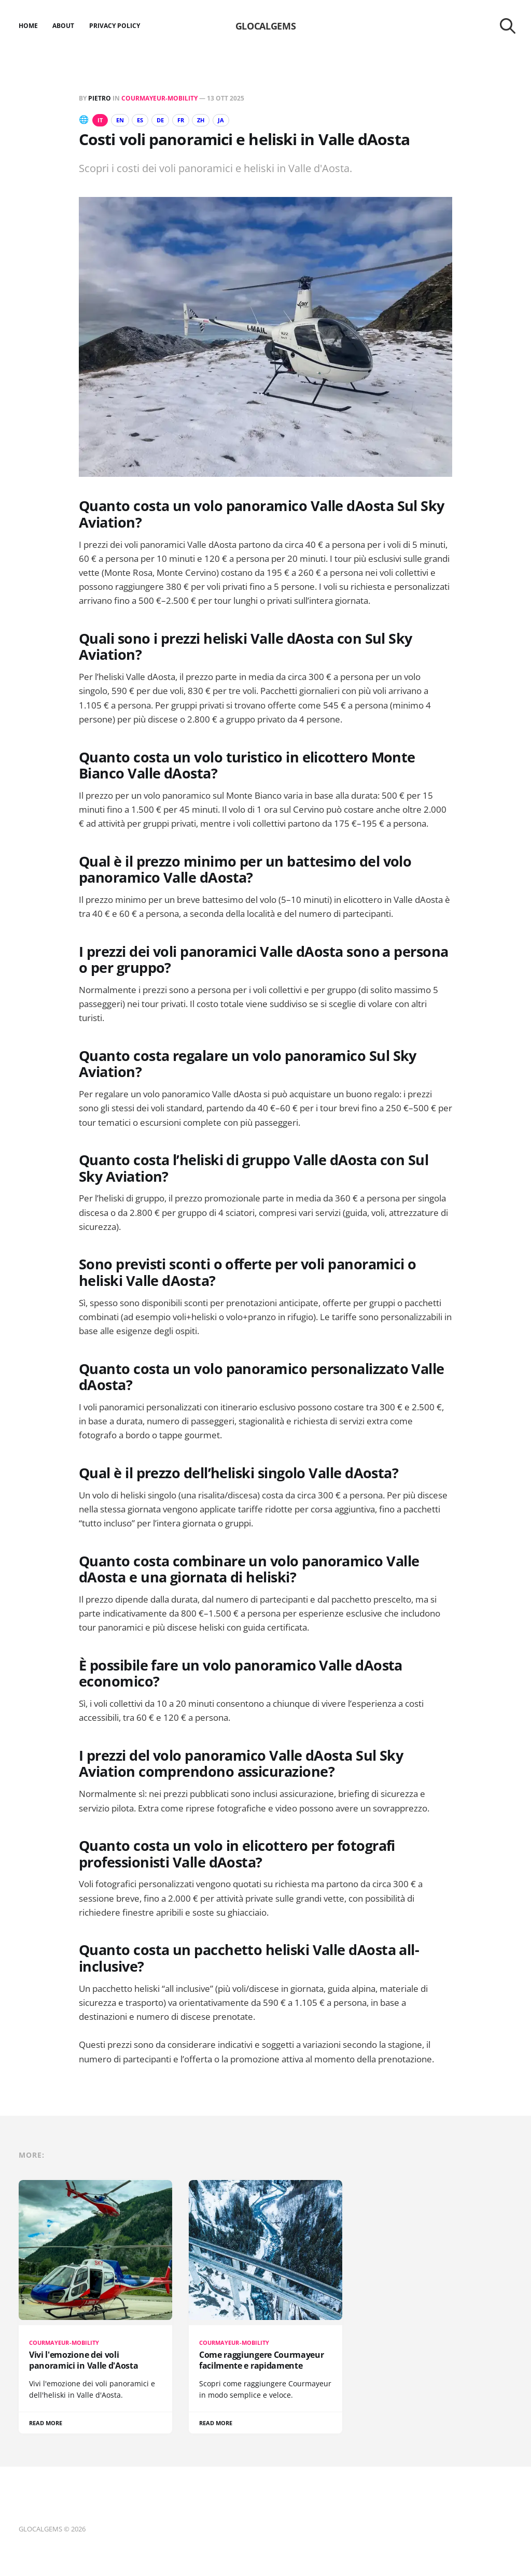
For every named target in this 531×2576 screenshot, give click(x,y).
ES (146, 120)
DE (168, 120)
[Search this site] (508, 26)
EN (123, 120)
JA (236, 120)
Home (28, 25)
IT (101, 120)
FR (191, 120)
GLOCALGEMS (265, 26)
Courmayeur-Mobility (159, 98)
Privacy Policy (115, 25)
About (63, 25)
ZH (214, 120)
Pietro (99, 98)
